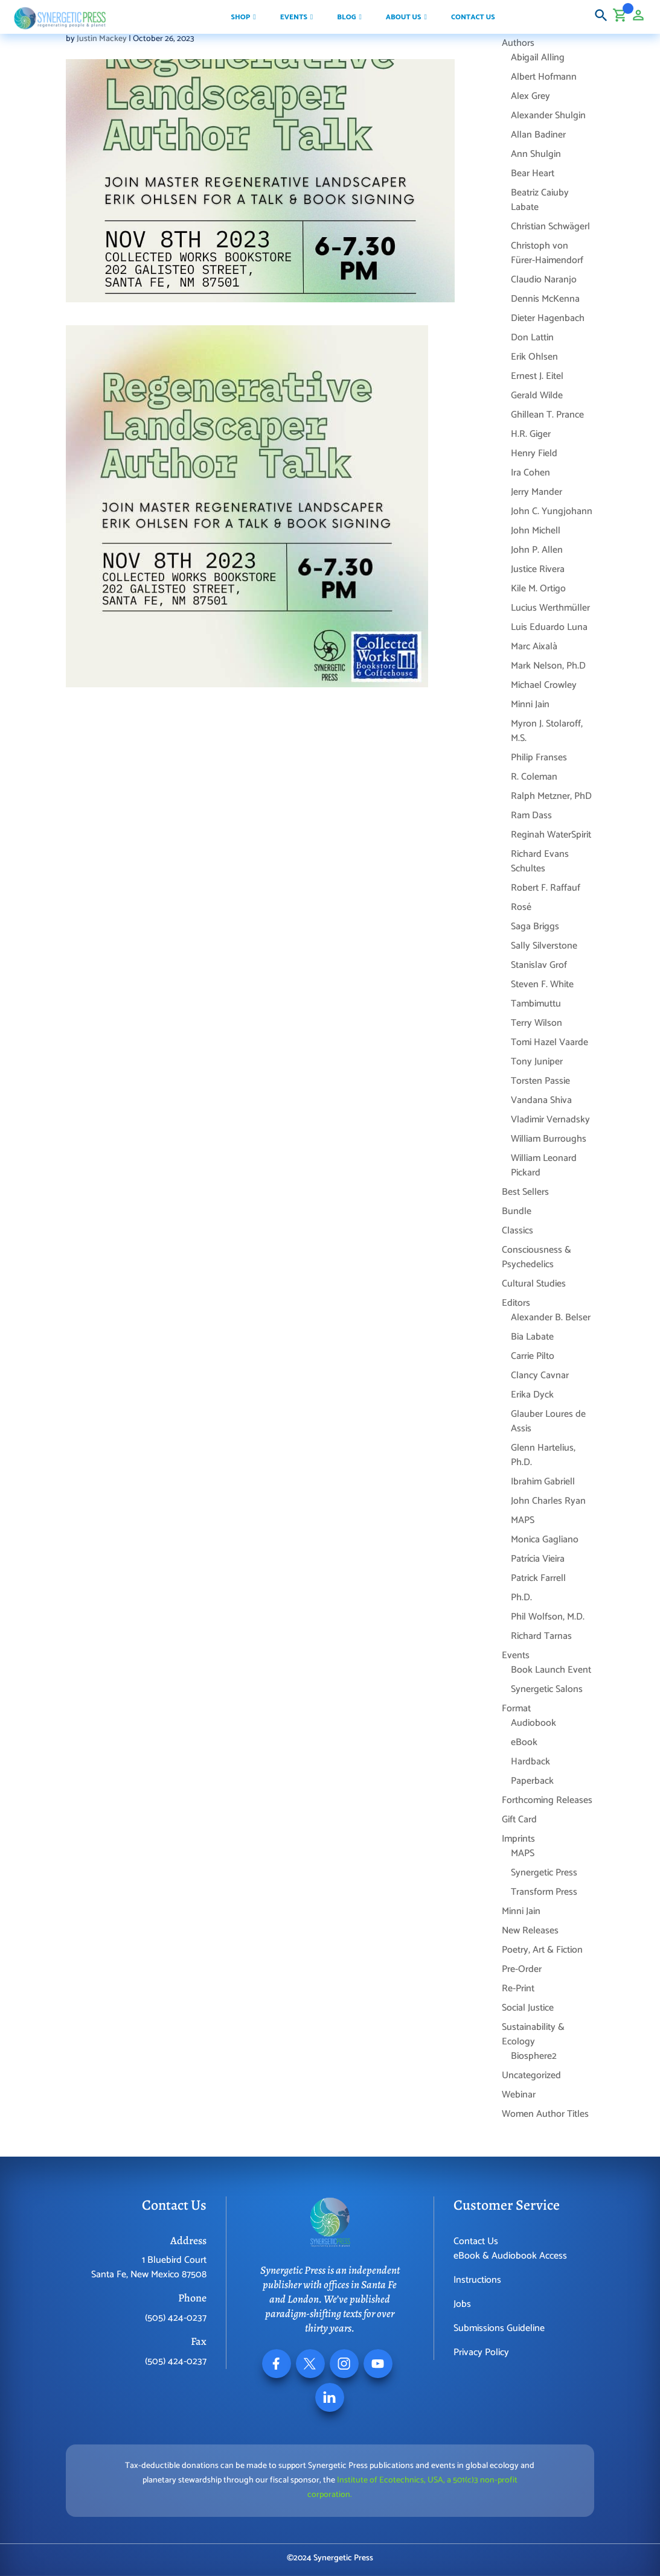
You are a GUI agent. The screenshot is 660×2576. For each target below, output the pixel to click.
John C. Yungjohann (551, 511)
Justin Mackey (102, 39)
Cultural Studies (534, 1284)
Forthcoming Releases (547, 1800)
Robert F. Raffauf (545, 888)
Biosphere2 (534, 2056)
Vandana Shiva (541, 1100)
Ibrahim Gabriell (543, 1482)
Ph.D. (521, 1597)
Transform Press (544, 1892)
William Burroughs (548, 1139)
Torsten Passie (540, 1081)
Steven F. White (542, 984)
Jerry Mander (536, 492)
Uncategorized (531, 2075)
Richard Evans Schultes (540, 861)
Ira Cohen (530, 473)
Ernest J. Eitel (537, 376)
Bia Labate (532, 1337)
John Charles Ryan (548, 1501)
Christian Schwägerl (550, 226)
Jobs (462, 2304)
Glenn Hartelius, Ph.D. (543, 1455)
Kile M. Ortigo (538, 588)
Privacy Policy (481, 2352)
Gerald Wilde (537, 395)
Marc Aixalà (534, 646)
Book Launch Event (551, 1670)
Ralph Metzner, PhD (551, 796)
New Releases (530, 1930)
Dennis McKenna (545, 299)
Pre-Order (522, 1969)
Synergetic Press (544, 1873)
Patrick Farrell (538, 1578)
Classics (517, 1231)
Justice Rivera (538, 569)
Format (516, 1708)
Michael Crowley (544, 685)
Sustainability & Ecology (533, 2034)
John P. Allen (537, 550)
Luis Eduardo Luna (549, 627)
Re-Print (518, 1988)
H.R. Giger (531, 434)
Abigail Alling (538, 57)
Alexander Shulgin (548, 115)
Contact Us (475, 2241)
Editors (516, 1303)
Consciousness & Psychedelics (536, 1257)
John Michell (535, 531)
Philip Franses (539, 757)
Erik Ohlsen (534, 357)
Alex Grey (530, 96)
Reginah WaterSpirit (551, 835)
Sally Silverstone (544, 946)
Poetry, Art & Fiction (542, 1950)
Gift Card (519, 1819)
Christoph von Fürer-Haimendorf (547, 253)
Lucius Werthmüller (550, 608)
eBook (524, 1742)
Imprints (518, 1839)
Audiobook (533, 1723)
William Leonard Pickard (544, 1165)
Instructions (477, 2280)
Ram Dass (531, 815)
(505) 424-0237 (176, 2318)
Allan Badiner (538, 135)
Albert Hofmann (544, 77)
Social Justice (528, 2008)
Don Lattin (532, 337)
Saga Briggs (535, 926)
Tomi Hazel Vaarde (549, 1042)
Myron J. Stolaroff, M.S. (547, 731)
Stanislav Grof (539, 965)
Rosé (521, 907)
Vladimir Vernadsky (550, 1119)
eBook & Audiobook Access (510, 2256)
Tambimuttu (536, 1004)
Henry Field (534, 453)
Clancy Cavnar (540, 1375)
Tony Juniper (537, 1062)
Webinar (519, 2095)
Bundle (516, 1211)
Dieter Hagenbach (548, 318)
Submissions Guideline (499, 2328)
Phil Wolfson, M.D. (548, 1617)
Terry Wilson (536, 1023)
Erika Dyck (532, 1395)
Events (516, 1655)
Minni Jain (530, 704)
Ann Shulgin (536, 154)
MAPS (522, 1520)
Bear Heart (532, 173)
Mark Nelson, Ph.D (548, 666)
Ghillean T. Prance (547, 415)
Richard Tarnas (541, 1636)
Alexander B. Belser (551, 1317)
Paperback (532, 1781)
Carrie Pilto (532, 1356)
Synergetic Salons (547, 1689)
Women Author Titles (545, 2114)
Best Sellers (525, 1192)
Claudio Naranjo (544, 280)
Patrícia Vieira (538, 1559)
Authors (518, 43)
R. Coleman (534, 777)
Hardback (530, 1762)
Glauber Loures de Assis (548, 1421)
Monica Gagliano (544, 1539)
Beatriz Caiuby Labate (540, 200)
